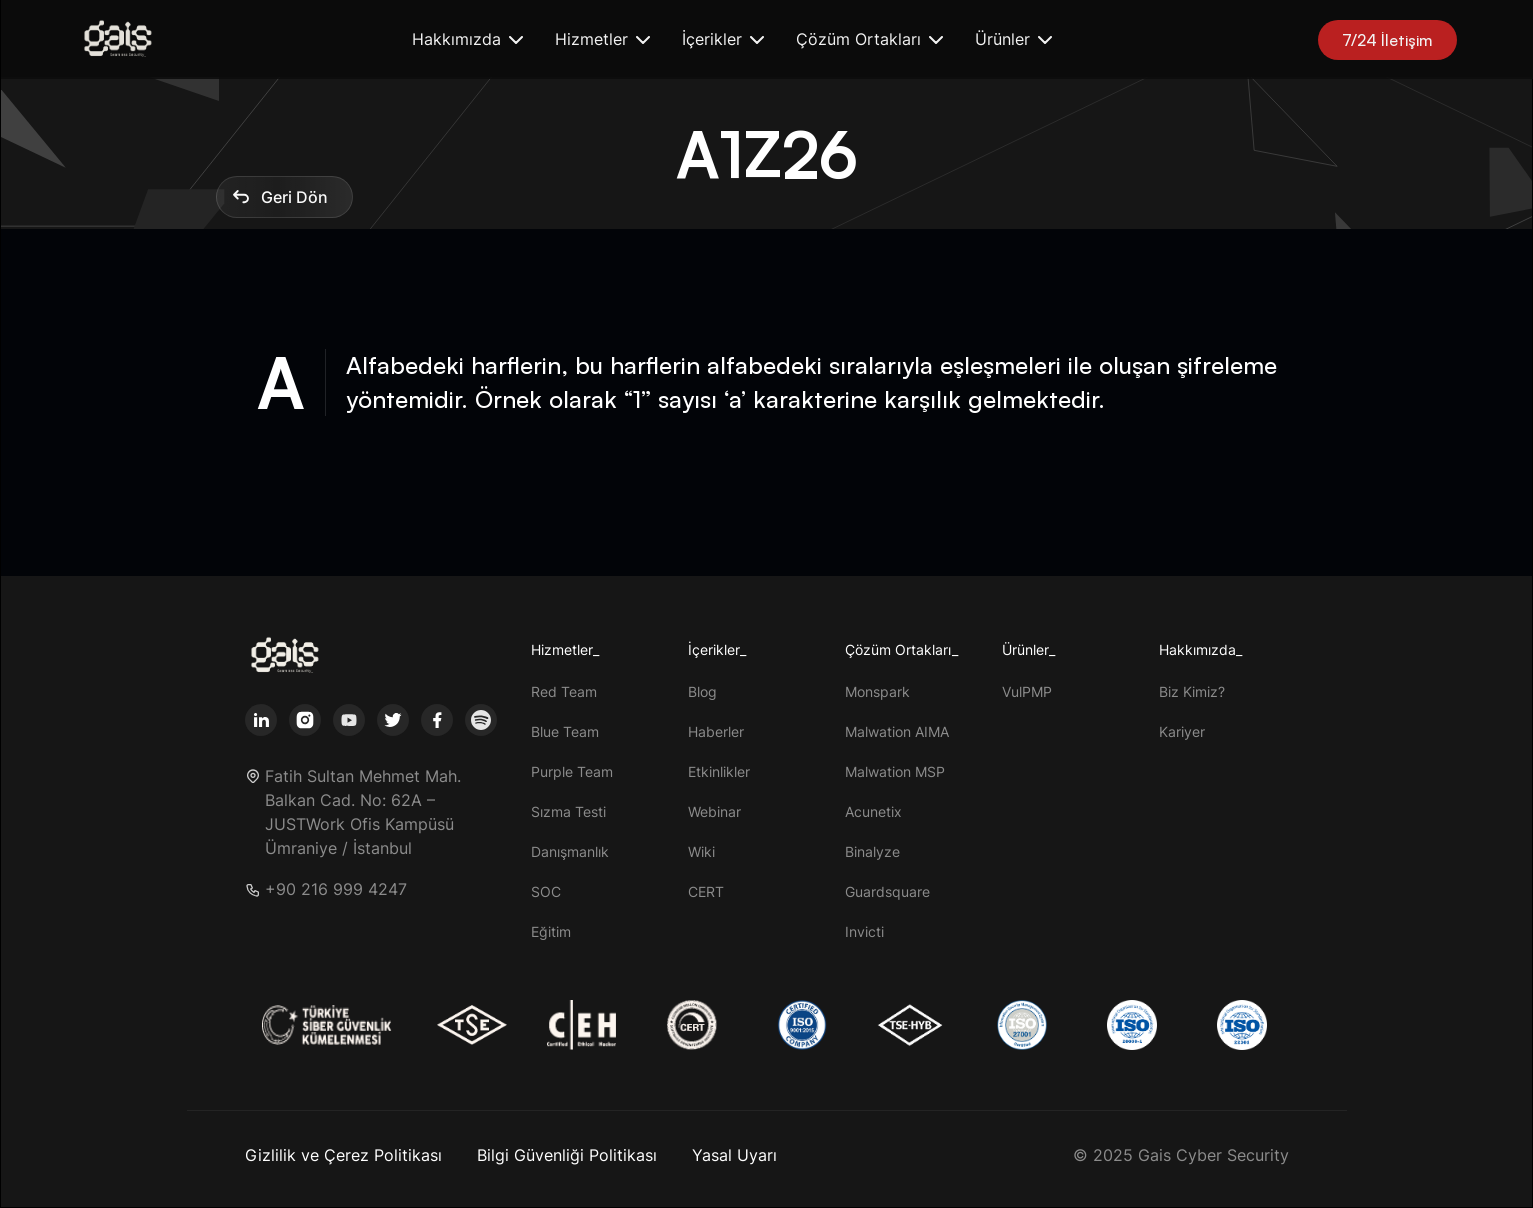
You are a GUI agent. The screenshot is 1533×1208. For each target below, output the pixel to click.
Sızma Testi (568, 811)
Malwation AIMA (897, 731)
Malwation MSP (895, 771)
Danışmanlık (570, 851)
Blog (702, 691)
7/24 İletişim (1387, 40)
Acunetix (873, 811)
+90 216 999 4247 (336, 889)
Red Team (564, 691)
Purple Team (572, 771)
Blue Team (565, 731)
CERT (706, 891)
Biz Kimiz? (1192, 691)
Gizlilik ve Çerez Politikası (343, 1155)
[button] (467, 39)
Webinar (714, 811)
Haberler (716, 731)
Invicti (864, 931)
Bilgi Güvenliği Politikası (567, 1155)
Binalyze (872, 851)
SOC (546, 891)
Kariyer (1182, 731)
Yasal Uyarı (734, 1155)
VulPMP (1027, 691)
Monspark (877, 691)
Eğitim (551, 931)
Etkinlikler (719, 771)
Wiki (701, 851)
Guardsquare (887, 891)
